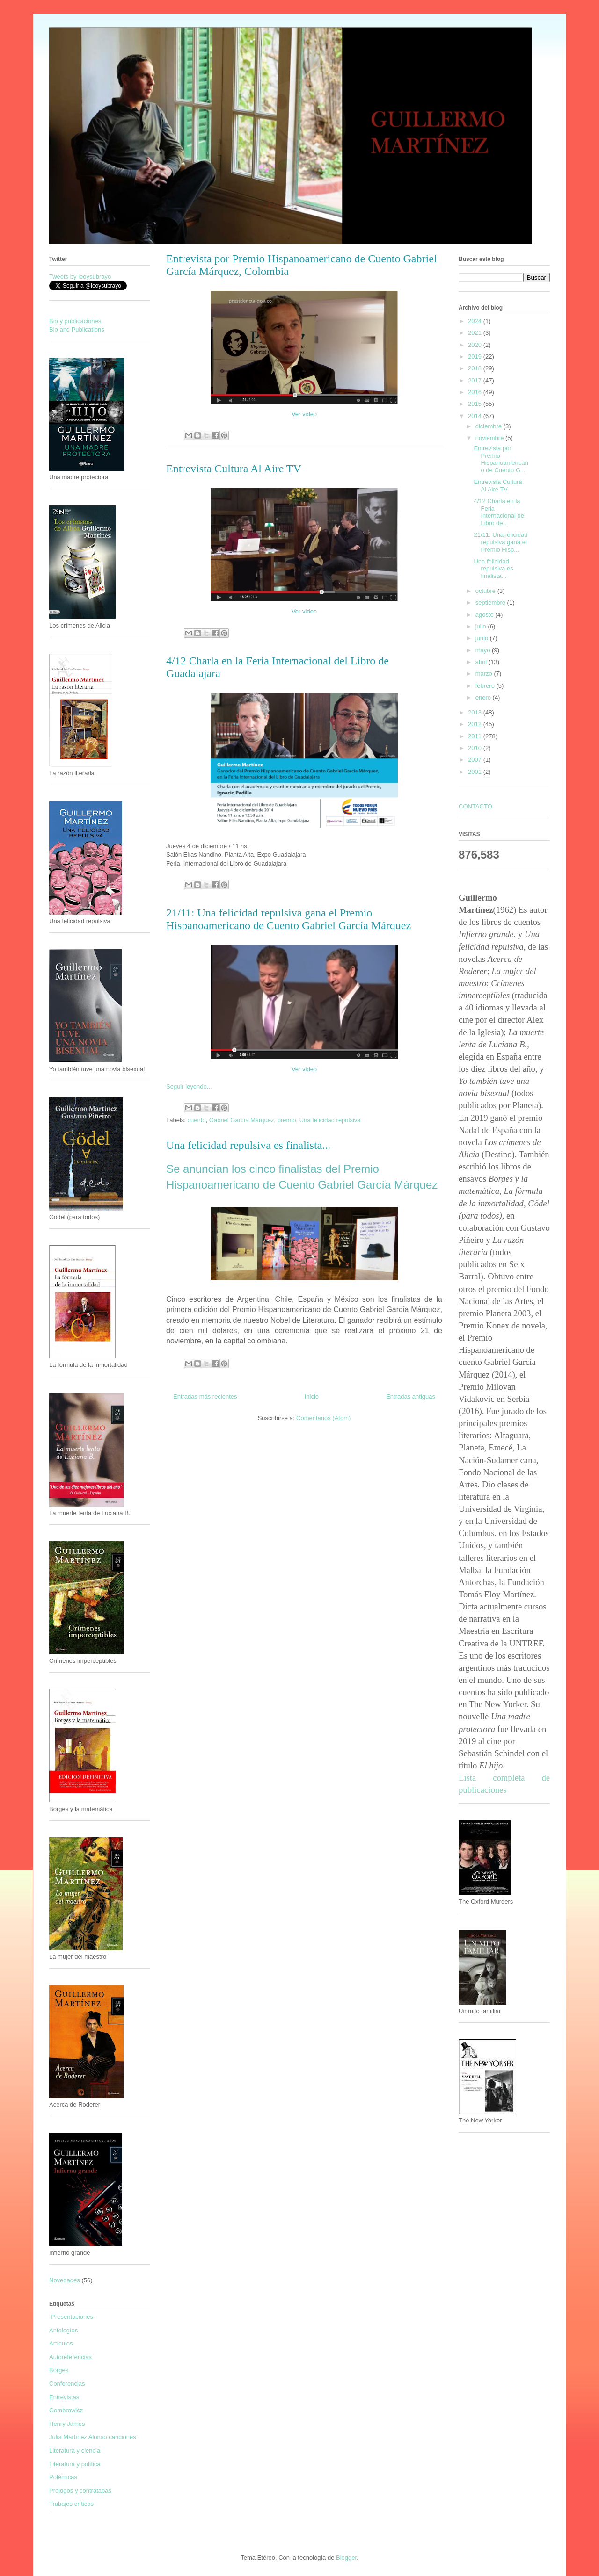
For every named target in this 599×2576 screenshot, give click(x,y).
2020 (475, 344)
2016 (475, 392)
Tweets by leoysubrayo (80, 276)
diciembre (489, 426)
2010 (475, 747)
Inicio (312, 1396)
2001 (475, 771)
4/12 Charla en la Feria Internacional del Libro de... (499, 512)
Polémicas (63, 2477)
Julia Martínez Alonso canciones (92, 2436)
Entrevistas (64, 2397)
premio (287, 1120)
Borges (58, 2370)
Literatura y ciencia (74, 2450)
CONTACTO (475, 806)
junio (482, 638)
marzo (484, 673)
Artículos (61, 2343)
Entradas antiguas (410, 1396)
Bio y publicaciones (75, 321)
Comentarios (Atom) (323, 1417)
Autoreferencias (70, 2356)
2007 (475, 759)
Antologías (63, 2330)
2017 (475, 380)
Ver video (304, 414)
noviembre (490, 437)
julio (481, 626)
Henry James (67, 2423)
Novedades (64, 2280)
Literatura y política (75, 2464)
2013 (475, 712)
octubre (486, 590)
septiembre (491, 602)
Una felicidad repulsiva (330, 1120)
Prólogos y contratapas (80, 2490)
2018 (475, 368)
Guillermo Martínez (161, 52)
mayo (483, 650)
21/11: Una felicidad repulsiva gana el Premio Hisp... (500, 542)
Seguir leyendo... (189, 1086)
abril (482, 661)
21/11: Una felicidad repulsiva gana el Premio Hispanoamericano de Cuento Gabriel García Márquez (288, 919)
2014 (475, 415)
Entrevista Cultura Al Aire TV (233, 468)
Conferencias (67, 2383)
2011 (475, 736)
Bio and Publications (76, 329)
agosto (485, 614)
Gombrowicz (66, 2410)
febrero (486, 685)
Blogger (346, 2557)
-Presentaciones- (72, 2316)
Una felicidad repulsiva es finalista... (248, 1145)
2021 (475, 332)
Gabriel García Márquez (241, 1120)
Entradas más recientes (205, 1396)
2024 (475, 321)
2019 (475, 356)
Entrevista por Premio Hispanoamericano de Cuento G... (501, 459)
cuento (197, 1120)
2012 (475, 724)
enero (484, 697)
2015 (475, 403)
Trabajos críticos (71, 2503)
